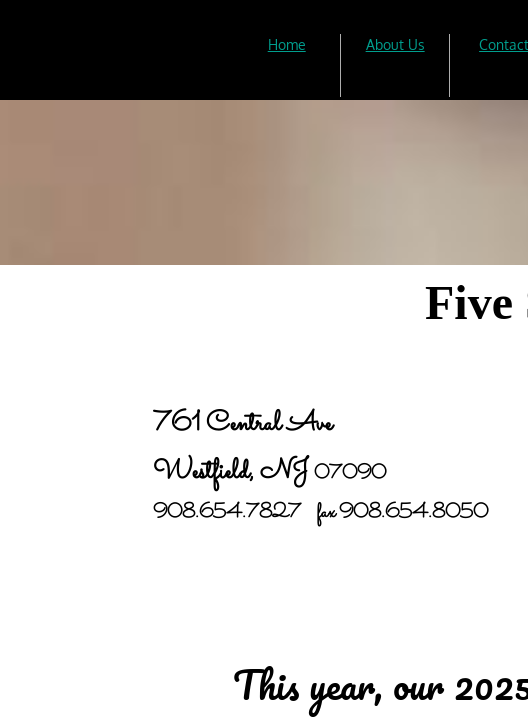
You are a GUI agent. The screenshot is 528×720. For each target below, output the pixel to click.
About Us (395, 44)
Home (287, 44)
